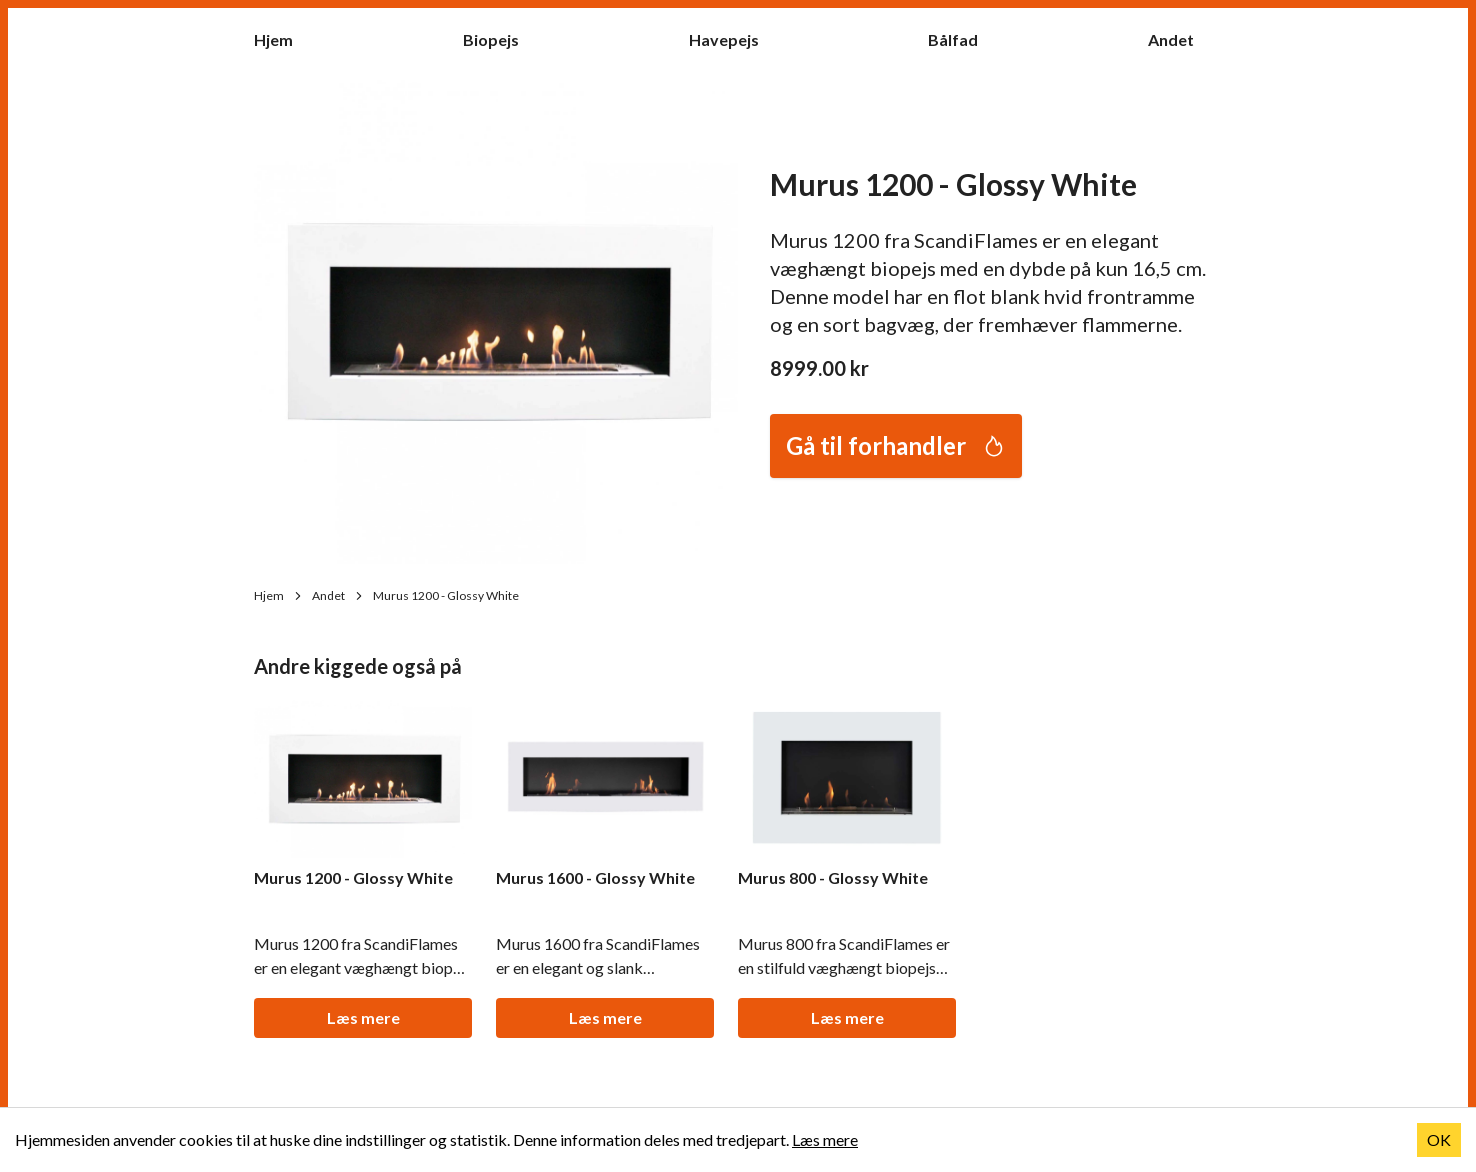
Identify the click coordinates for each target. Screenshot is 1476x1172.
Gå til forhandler (896, 445)
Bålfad (963, 38)
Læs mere (363, 1017)
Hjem (283, 38)
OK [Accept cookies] (1439, 1139)
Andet (1181, 38)
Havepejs (734, 38)
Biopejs (501, 38)
